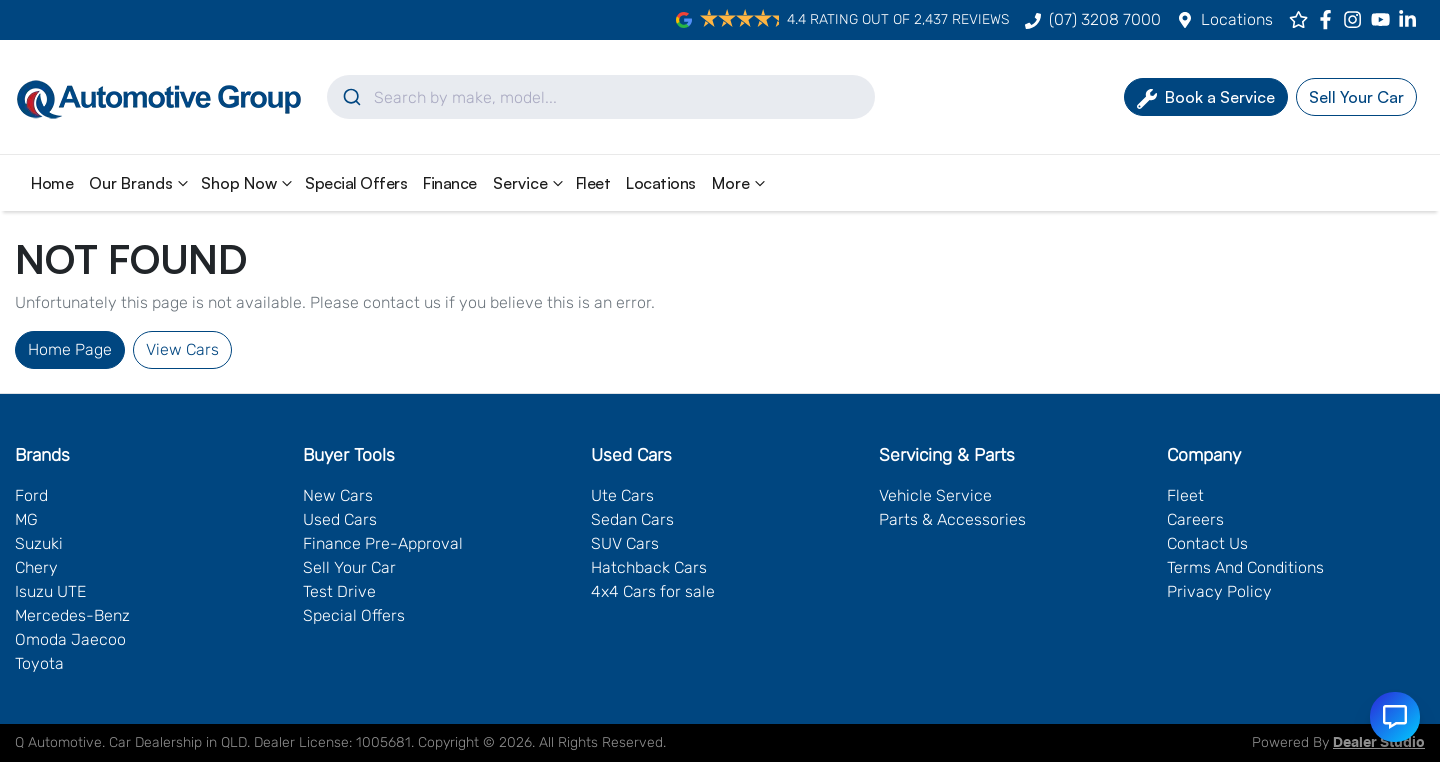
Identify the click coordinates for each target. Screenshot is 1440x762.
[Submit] (350, 97)
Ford (31, 495)
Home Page (70, 349)
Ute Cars (622, 495)
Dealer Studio (1379, 743)
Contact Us (1207, 543)
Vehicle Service (935, 495)
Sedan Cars (632, 519)
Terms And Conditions (1245, 567)
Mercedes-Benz (72, 615)
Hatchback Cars (649, 567)
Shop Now (249, 183)
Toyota (39, 663)
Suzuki (39, 543)
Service (530, 183)
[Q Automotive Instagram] (1356, 19)
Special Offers (356, 183)
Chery (36, 567)
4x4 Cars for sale (653, 591)
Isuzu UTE (50, 591)
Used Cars (340, 519)
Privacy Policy (1219, 591)
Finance (450, 183)
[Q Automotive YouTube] (1384, 19)
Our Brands (141, 183)
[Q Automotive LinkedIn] (1411, 19)
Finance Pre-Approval (383, 543)
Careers (1195, 519)
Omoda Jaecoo (70, 639)
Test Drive (339, 591)
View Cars (182, 349)
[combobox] (601, 97)
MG (26, 519)
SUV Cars (625, 543)
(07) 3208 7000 (1105, 19)
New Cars (338, 495)
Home (52, 183)
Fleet (593, 183)
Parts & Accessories (952, 519)
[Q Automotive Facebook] (1329, 19)
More (741, 183)
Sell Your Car (349, 567)
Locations (1237, 19)
